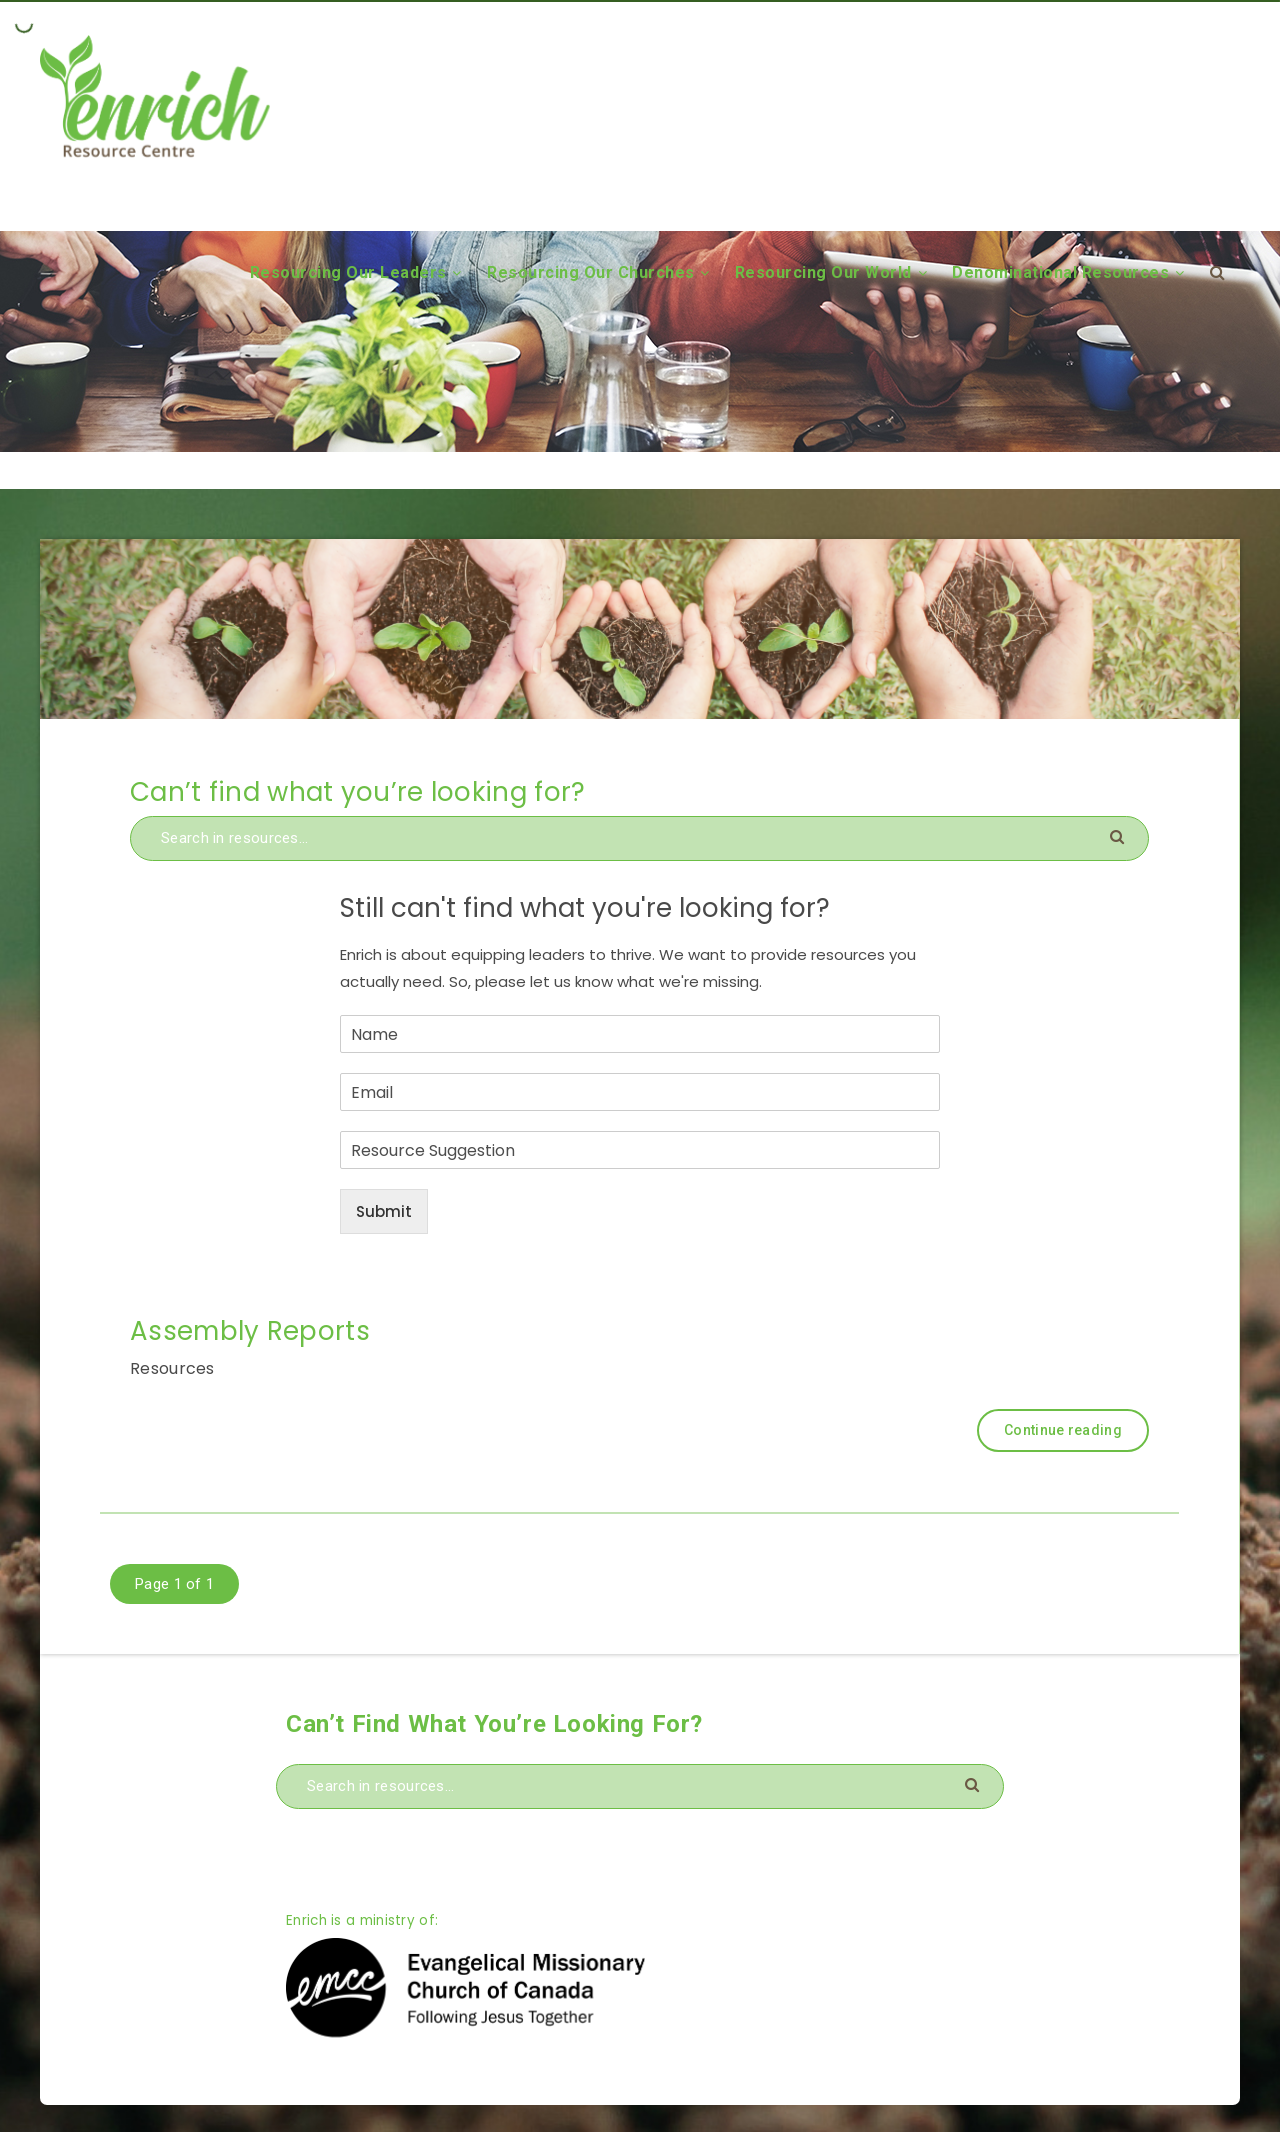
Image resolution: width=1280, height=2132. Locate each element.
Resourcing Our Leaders (348, 272)
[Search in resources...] (639, 838)
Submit (384, 1211)
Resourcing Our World (823, 272)
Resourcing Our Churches (591, 272)
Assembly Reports (250, 1331)
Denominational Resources (1060, 272)
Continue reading (1063, 1430)
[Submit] (1119, 835)
